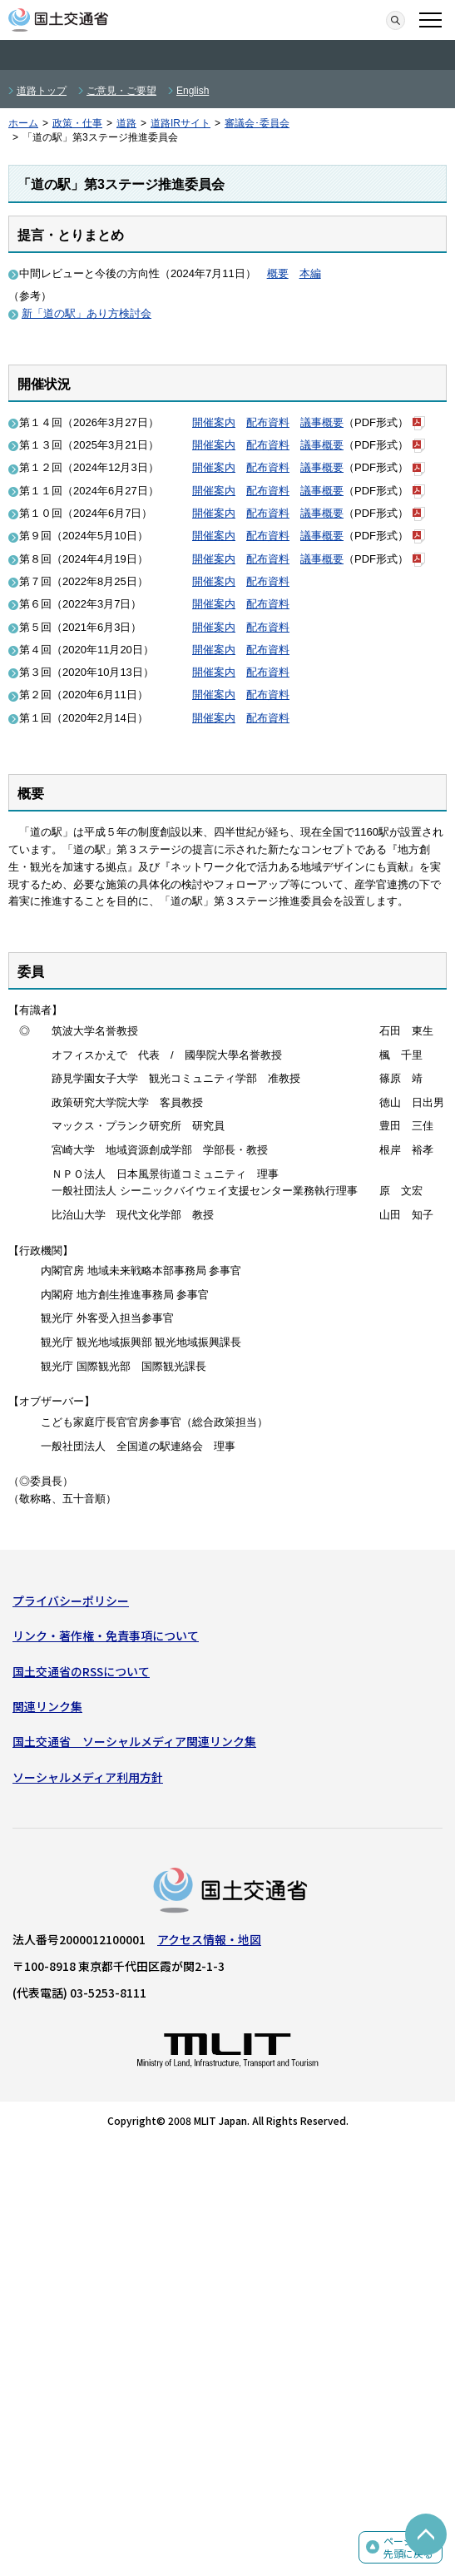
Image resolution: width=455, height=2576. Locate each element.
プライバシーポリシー (70, 1600)
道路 (126, 123)
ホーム (23, 123)
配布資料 (267, 422)
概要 (278, 273)
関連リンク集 (47, 1706)
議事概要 (322, 422)
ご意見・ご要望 (121, 91)
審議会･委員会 (257, 123)
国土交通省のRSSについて (81, 1671)
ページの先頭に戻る (408, 2547)
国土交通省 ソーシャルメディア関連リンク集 (134, 1741)
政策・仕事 (77, 123)
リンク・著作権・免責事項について (105, 1635)
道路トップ (42, 91)
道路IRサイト (180, 123)
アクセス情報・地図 (209, 1939)
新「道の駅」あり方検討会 (86, 313)
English (192, 91)
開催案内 (213, 422)
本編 (310, 273)
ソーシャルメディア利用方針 (87, 1777)
